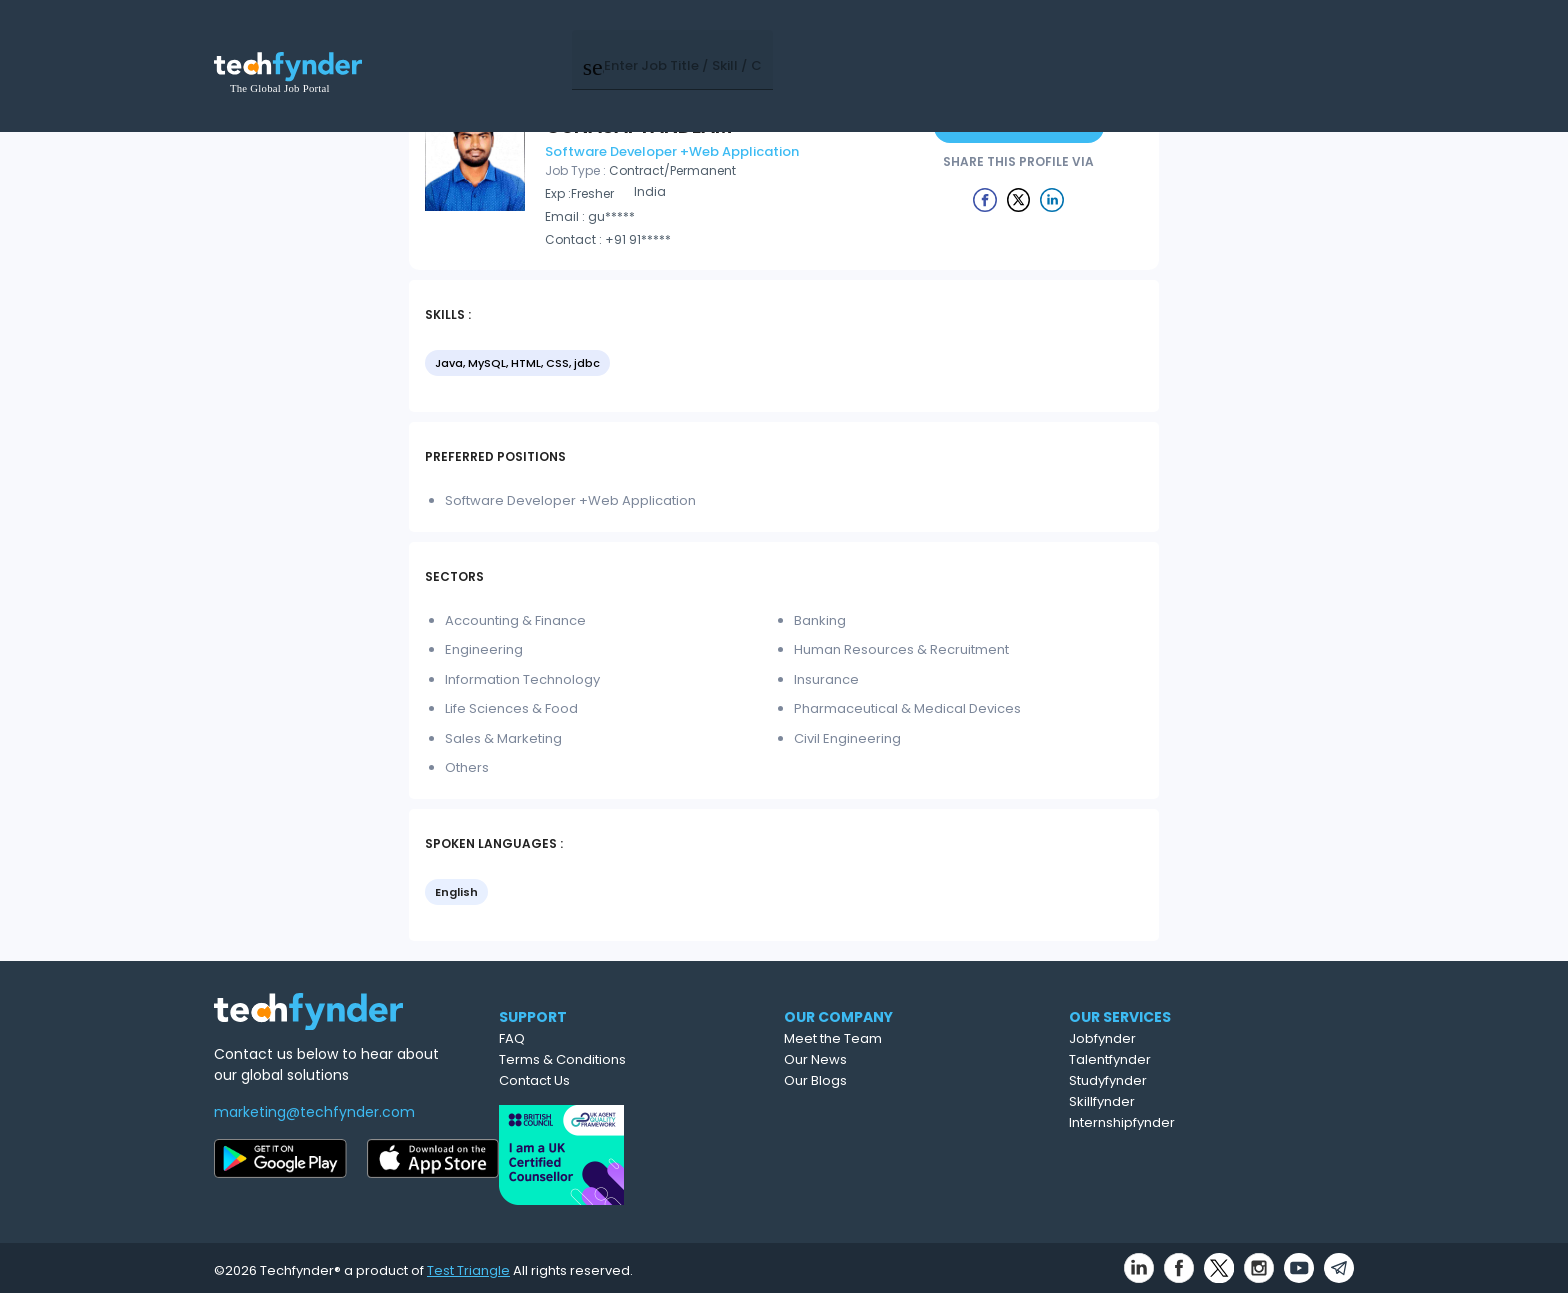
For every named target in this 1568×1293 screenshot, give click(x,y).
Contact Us (613, 1080)
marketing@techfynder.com (314, 1112)
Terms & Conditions (641, 1059)
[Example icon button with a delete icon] (985, 199)
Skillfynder (1192, 1101)
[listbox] (784, 365)
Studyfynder (1198, 1080)
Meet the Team (921, 1038)
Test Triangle (468, 1264)
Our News (903, 1059)
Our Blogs (903, 1080)
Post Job (1056, 39)
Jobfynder (1192, 1038)
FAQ (591, 1038)
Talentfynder (1200, 1059)
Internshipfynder (1212, 1122)
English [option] (456, 892)
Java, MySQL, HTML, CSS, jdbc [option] (517, 363)
